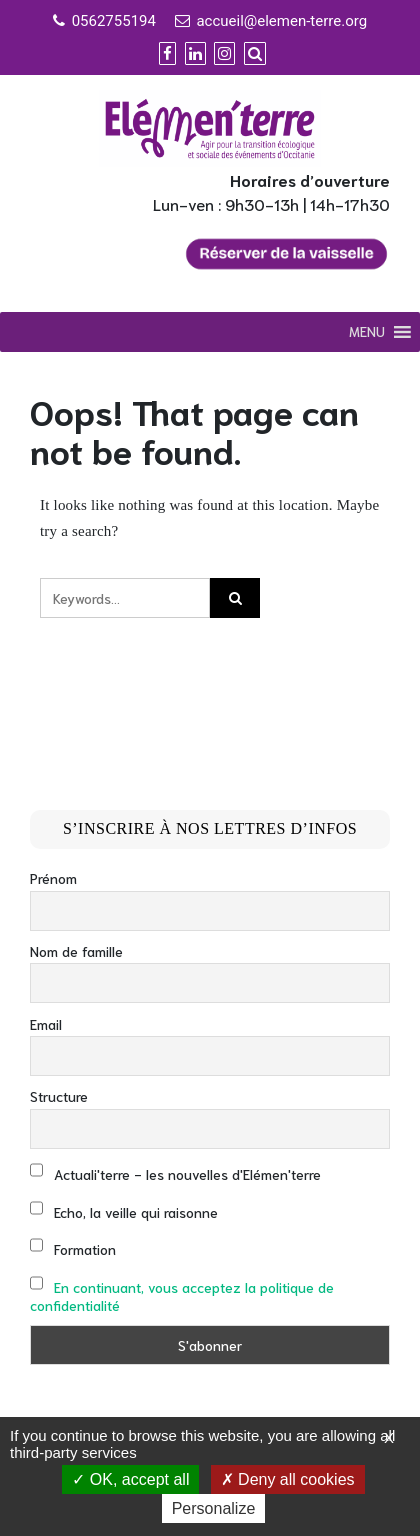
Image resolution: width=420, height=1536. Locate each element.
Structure (59, 1096)
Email (46, 1024)
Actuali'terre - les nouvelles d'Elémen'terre (175, 1171)
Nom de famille (76, 951)
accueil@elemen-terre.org (281, 21)
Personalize (214, 1508)
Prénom (53, 878)
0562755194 (114, 21)
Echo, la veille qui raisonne (124, 1209)
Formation (73, 1246)
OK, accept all (130, 1479)
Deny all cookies (288, 1479)
